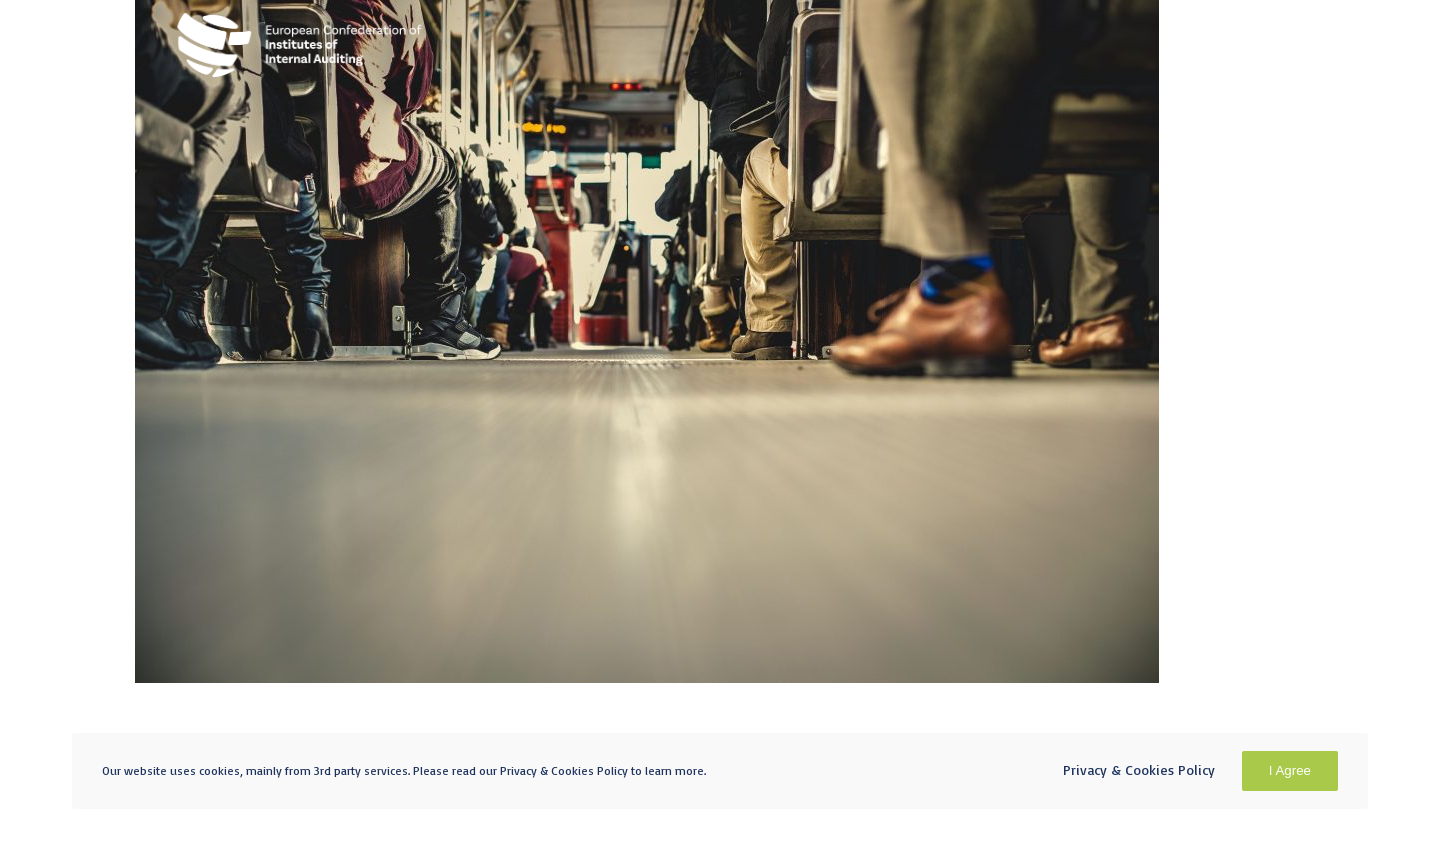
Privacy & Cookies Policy (1139, 769)
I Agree (1290, 770)
